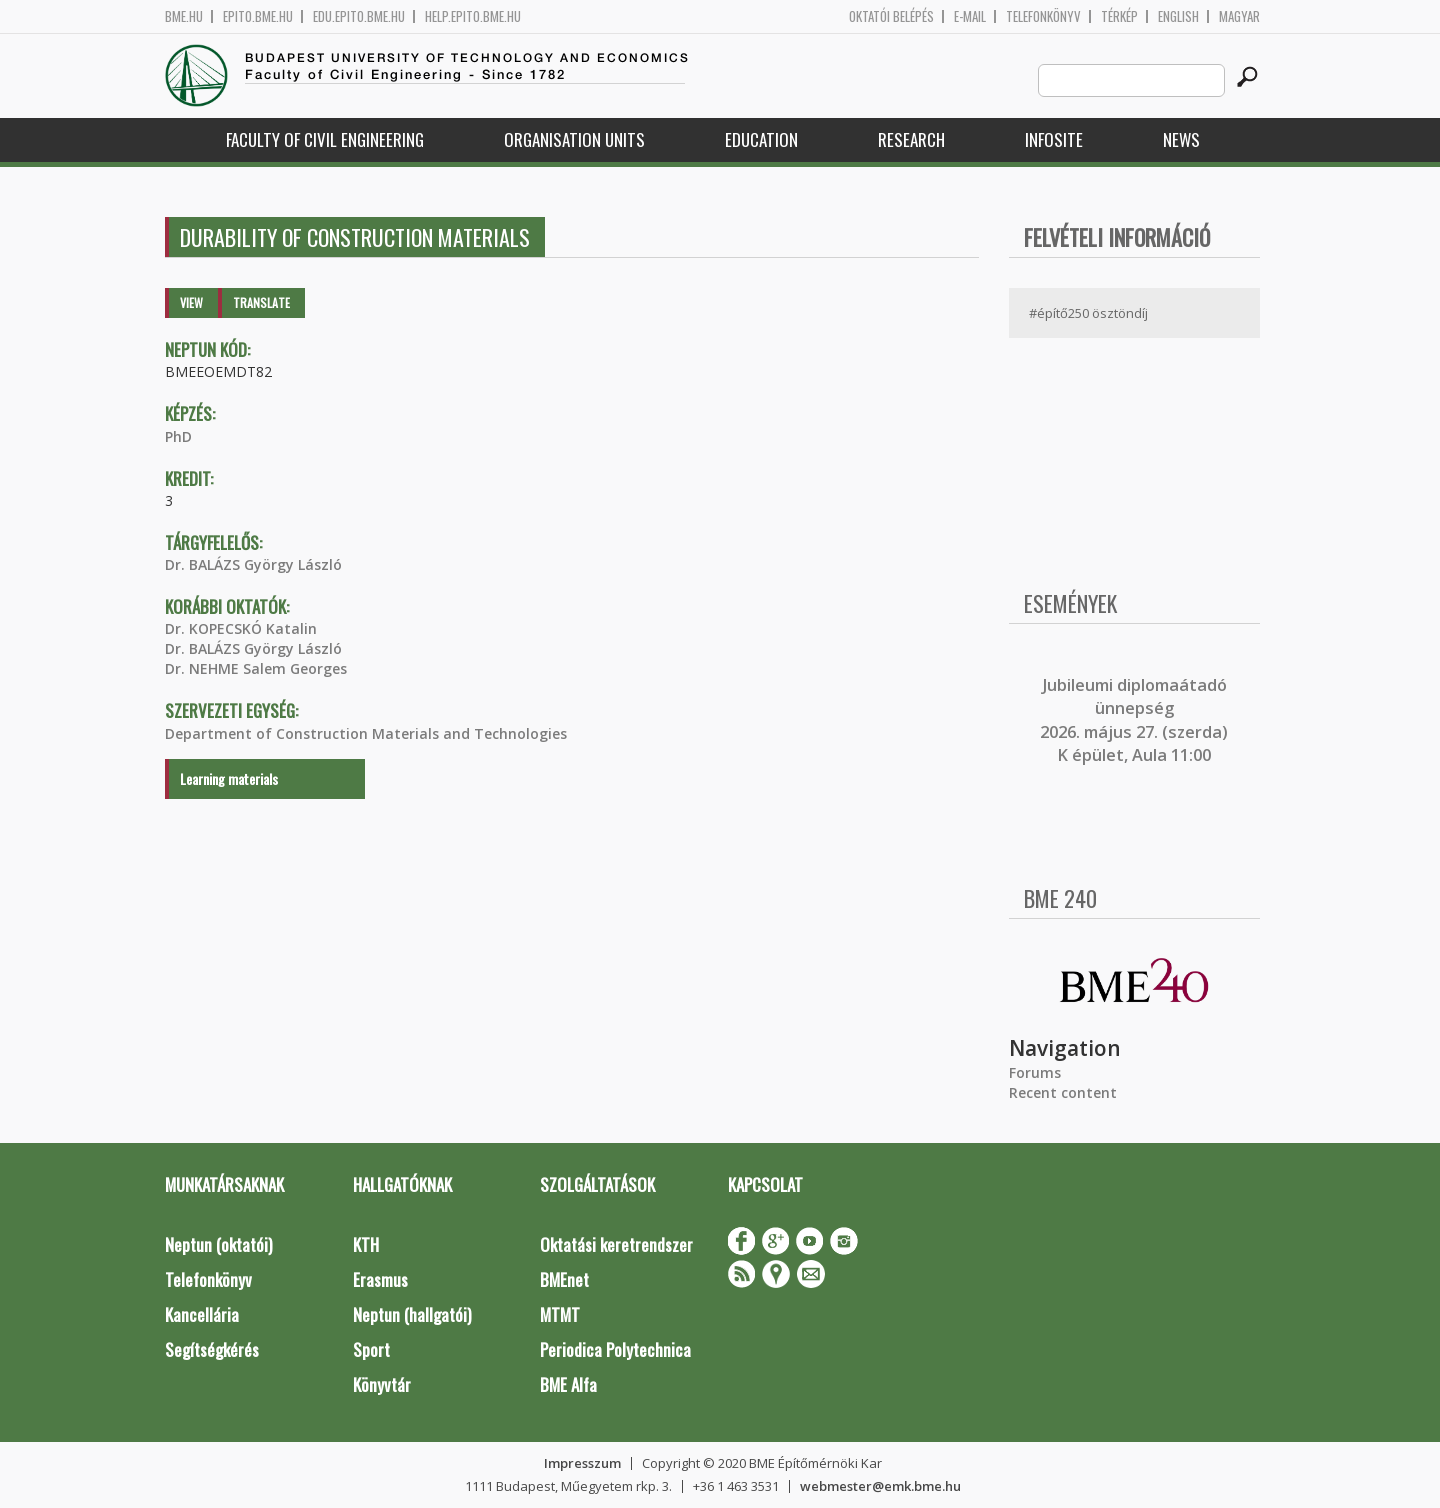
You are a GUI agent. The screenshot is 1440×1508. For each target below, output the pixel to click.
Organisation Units (574, 139)
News (1181, 139)
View (191, 302)
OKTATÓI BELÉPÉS (891, 16)
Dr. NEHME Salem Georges (256, 668)
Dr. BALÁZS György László (253, 564)
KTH (366, 1244)
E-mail (970, 16)
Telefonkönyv (1043, 16)
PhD (178, 436)
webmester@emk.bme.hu (880, 1486)
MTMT (560, 1314)
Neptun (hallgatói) (412, 1314)
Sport (371, 1349)
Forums (1035, 1072)
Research (911, 139)
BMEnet (564, 1279)
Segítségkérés (212, 1349)
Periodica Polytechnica (615, 1349)
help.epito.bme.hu (473, 16)
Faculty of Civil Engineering (325, 139)
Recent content (1063, 1092)
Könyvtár (382, 1384)
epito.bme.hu (258, 16)
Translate (261, 302)
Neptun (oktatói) (218, 1244)
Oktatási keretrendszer (616, 1244)
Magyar (1239, 16)
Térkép (1119, 16)
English (1178, 16)
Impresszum (582, 1463)
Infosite (1054, 139)
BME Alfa (568, 1384)
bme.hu (184, 16)
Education (761, 139)
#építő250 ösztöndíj (1088, 313)
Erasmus (380, 1279)
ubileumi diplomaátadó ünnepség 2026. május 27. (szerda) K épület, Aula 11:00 (1134, 720)
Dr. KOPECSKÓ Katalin (241, 628)
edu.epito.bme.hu (359, 16)
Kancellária (202, 1314)
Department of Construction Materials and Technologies (366, 733)
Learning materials (229, 778)
